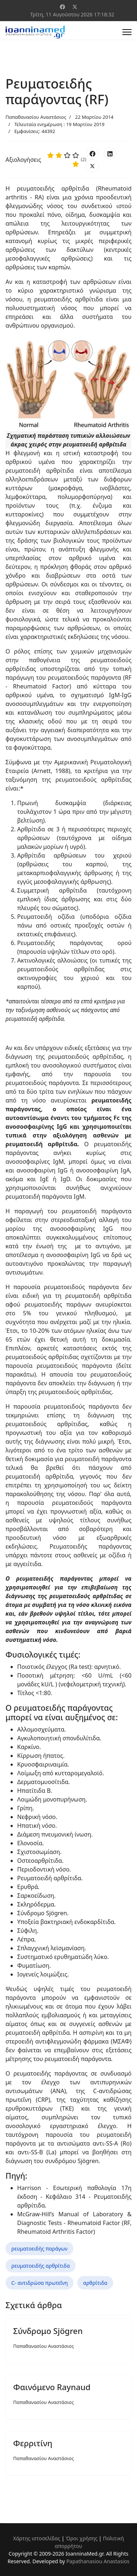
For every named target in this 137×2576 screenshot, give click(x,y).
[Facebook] (62, 6)
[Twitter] (74, 6)
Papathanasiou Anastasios (98, 2561)
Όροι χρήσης (82, 2538)
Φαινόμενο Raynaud (52, 2386)
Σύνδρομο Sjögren (48, 2330)
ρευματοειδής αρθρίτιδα (40, 2265)
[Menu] (127, 32)
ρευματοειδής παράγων (39, 2248)
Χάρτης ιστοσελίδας (36, 2538)
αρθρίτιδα (95, 2282)
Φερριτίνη (32, 2443)
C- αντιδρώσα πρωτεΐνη (39, 2282)
